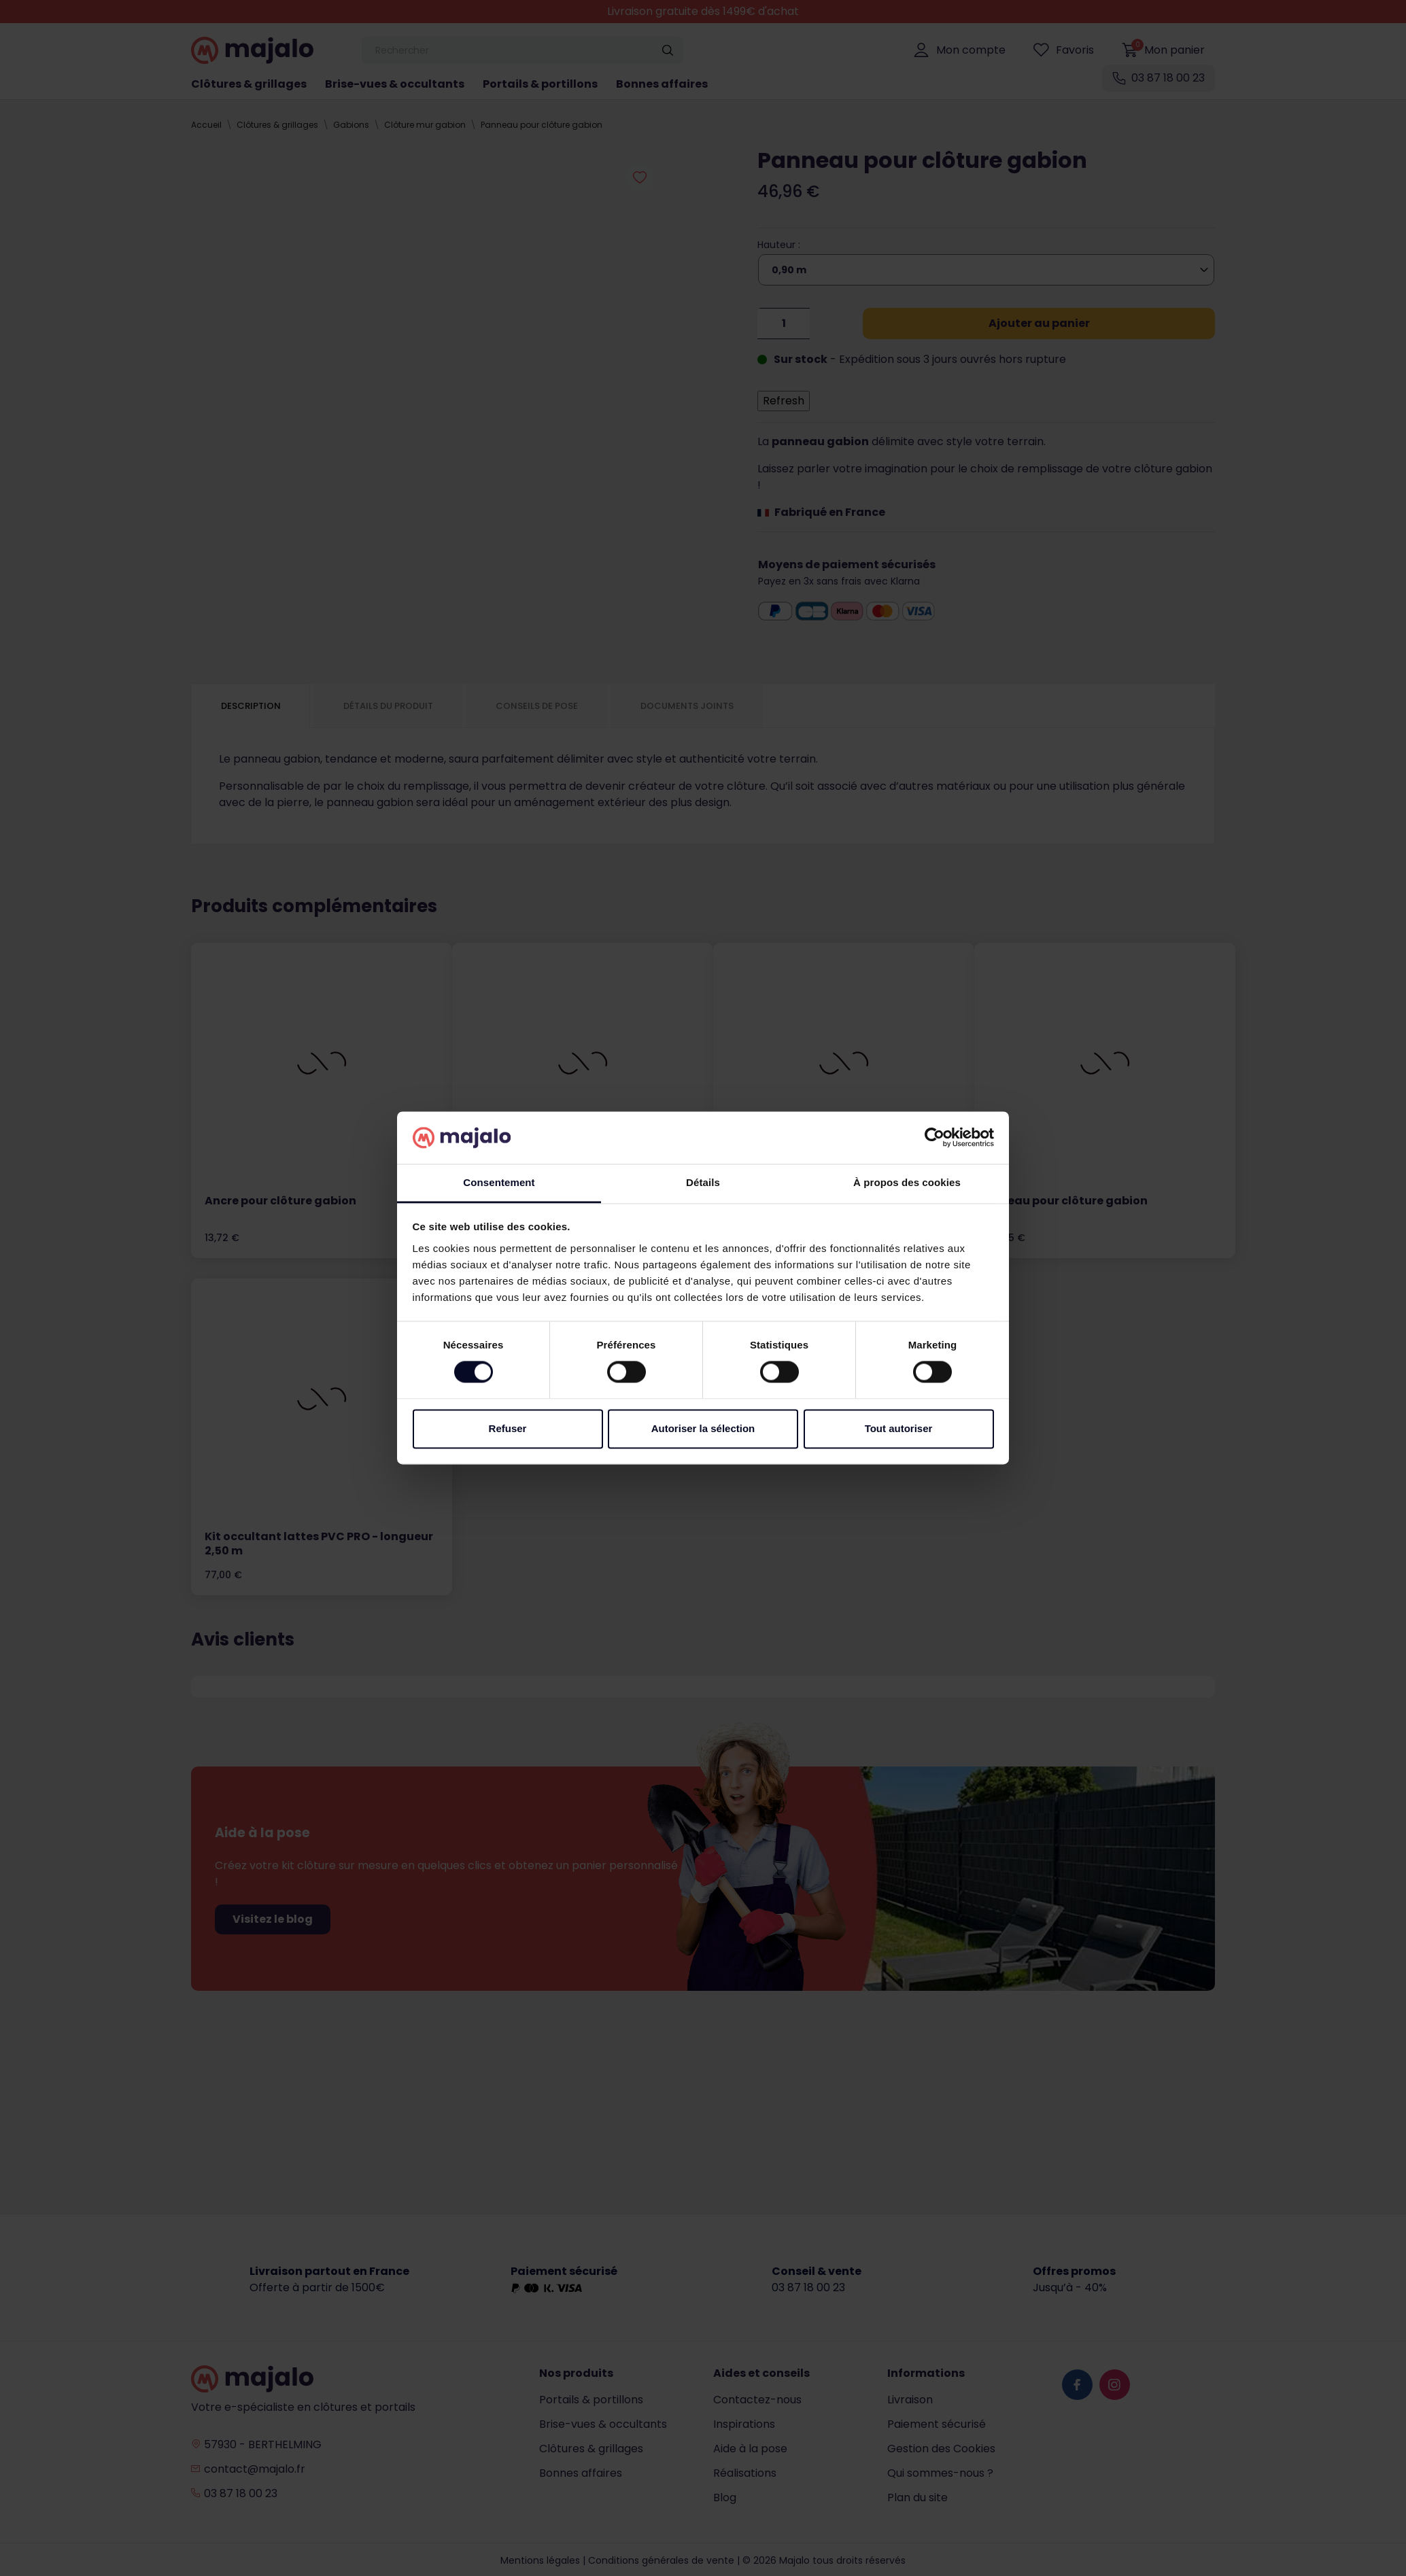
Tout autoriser (899, 1428)
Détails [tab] (703, 1182)
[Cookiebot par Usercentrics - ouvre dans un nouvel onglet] (934, 1138)
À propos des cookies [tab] (907, 1182)
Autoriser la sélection (703, 1428)
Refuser (508, 1428)
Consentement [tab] (498, 1182)
